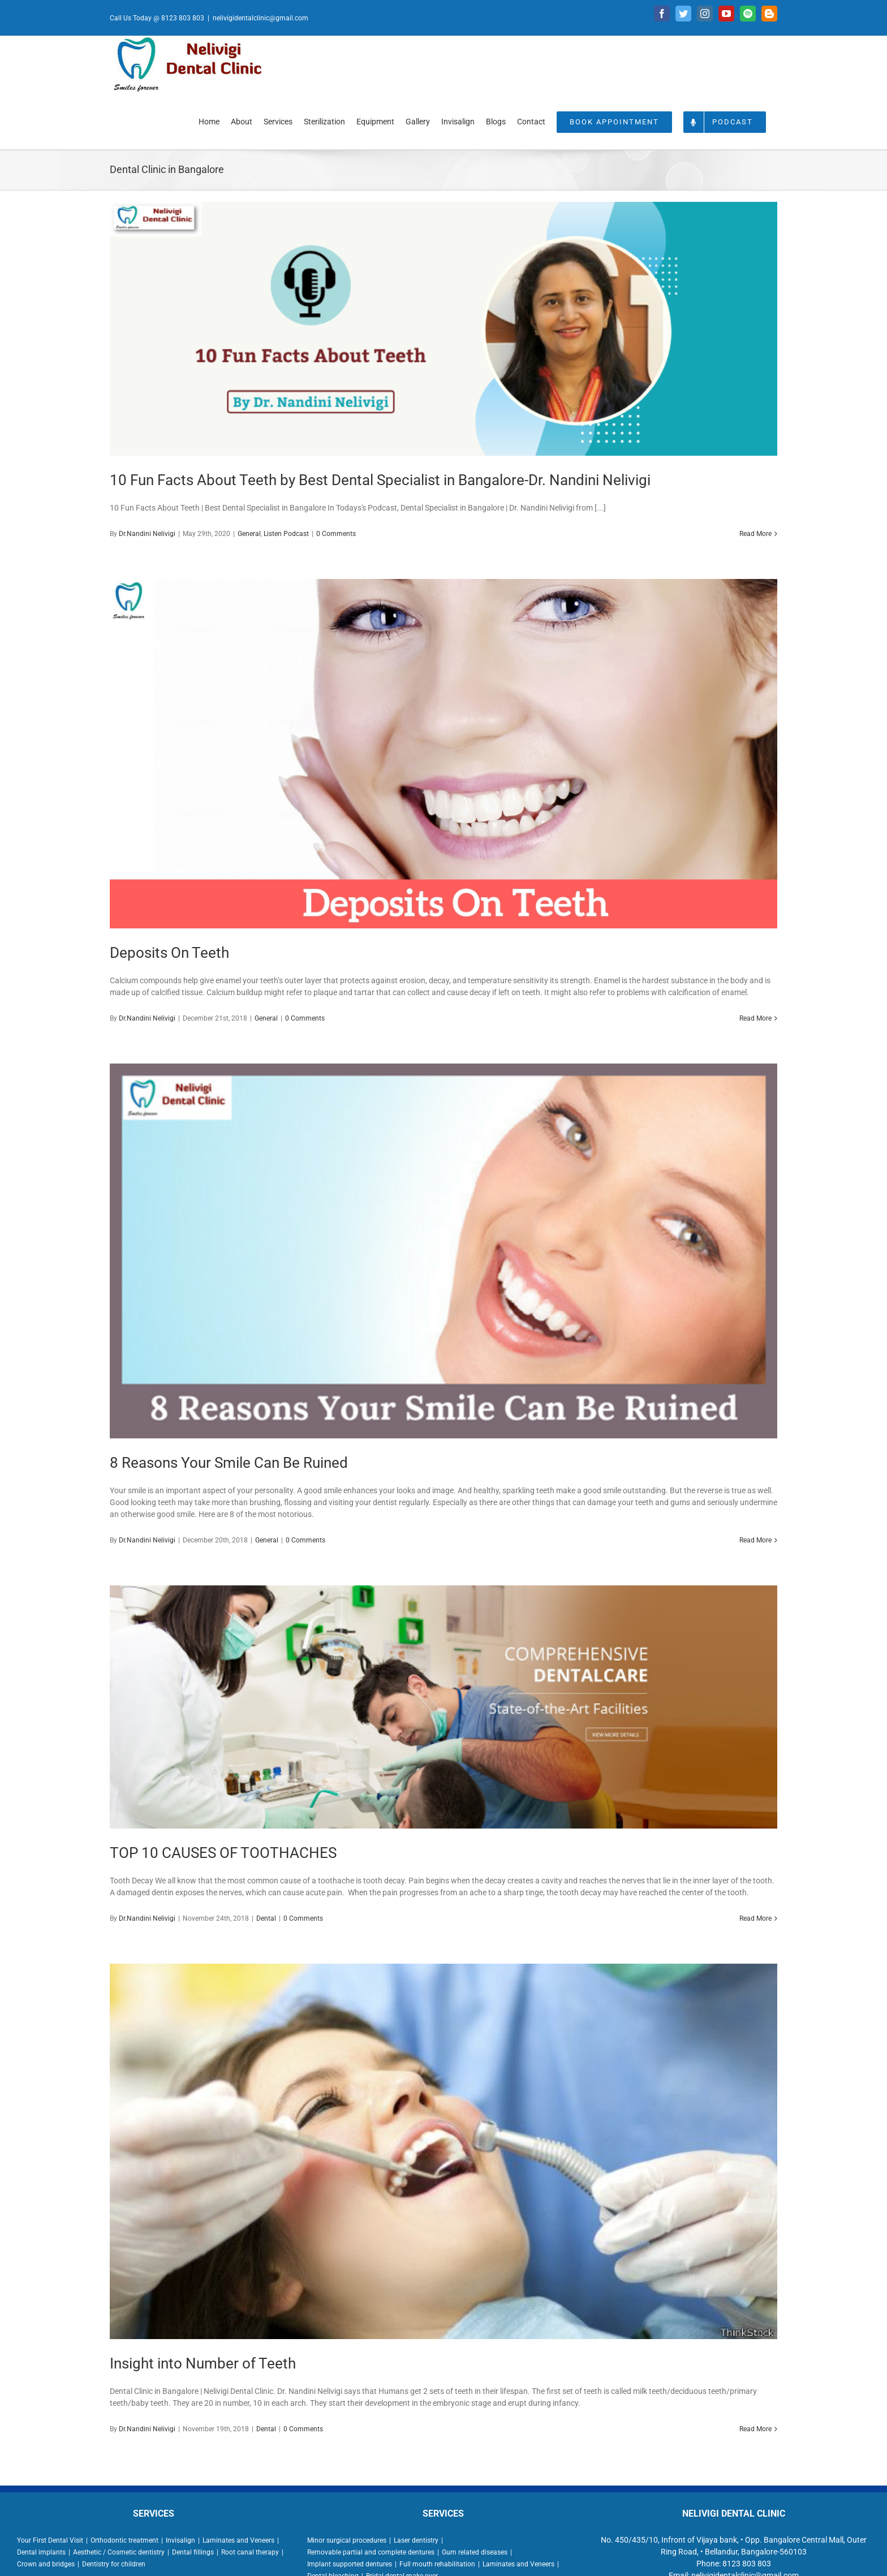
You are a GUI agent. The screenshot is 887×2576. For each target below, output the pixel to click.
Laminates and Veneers (238, 2540)
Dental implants (41, 2552)
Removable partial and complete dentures (370, 2552)
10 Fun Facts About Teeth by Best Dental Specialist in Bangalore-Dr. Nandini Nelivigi (380, 480)
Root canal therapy (250, 2552)
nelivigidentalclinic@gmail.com (260, 18)
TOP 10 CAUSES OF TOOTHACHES (223, 1852)
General (249, 534)
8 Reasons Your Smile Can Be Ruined (229, 1462)
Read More (755, 534)
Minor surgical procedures (346, 2540)
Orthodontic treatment (124, 2540)
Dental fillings (193, 2552)
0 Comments (336, 534)
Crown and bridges (46, 2564)
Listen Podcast (286, 534)
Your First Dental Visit (50, 2540)
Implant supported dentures (349, 2564)
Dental (266, 1918)
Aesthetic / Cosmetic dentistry (119, 2552)
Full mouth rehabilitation (437, 2564)
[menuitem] (209, 121)
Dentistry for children (113, 2564)
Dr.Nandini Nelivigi (147, 534)
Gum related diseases (474, 2552)
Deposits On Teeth (169, 952)
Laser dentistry (416, 2540)
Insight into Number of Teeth (203, 2363)
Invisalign (180, 2540)
